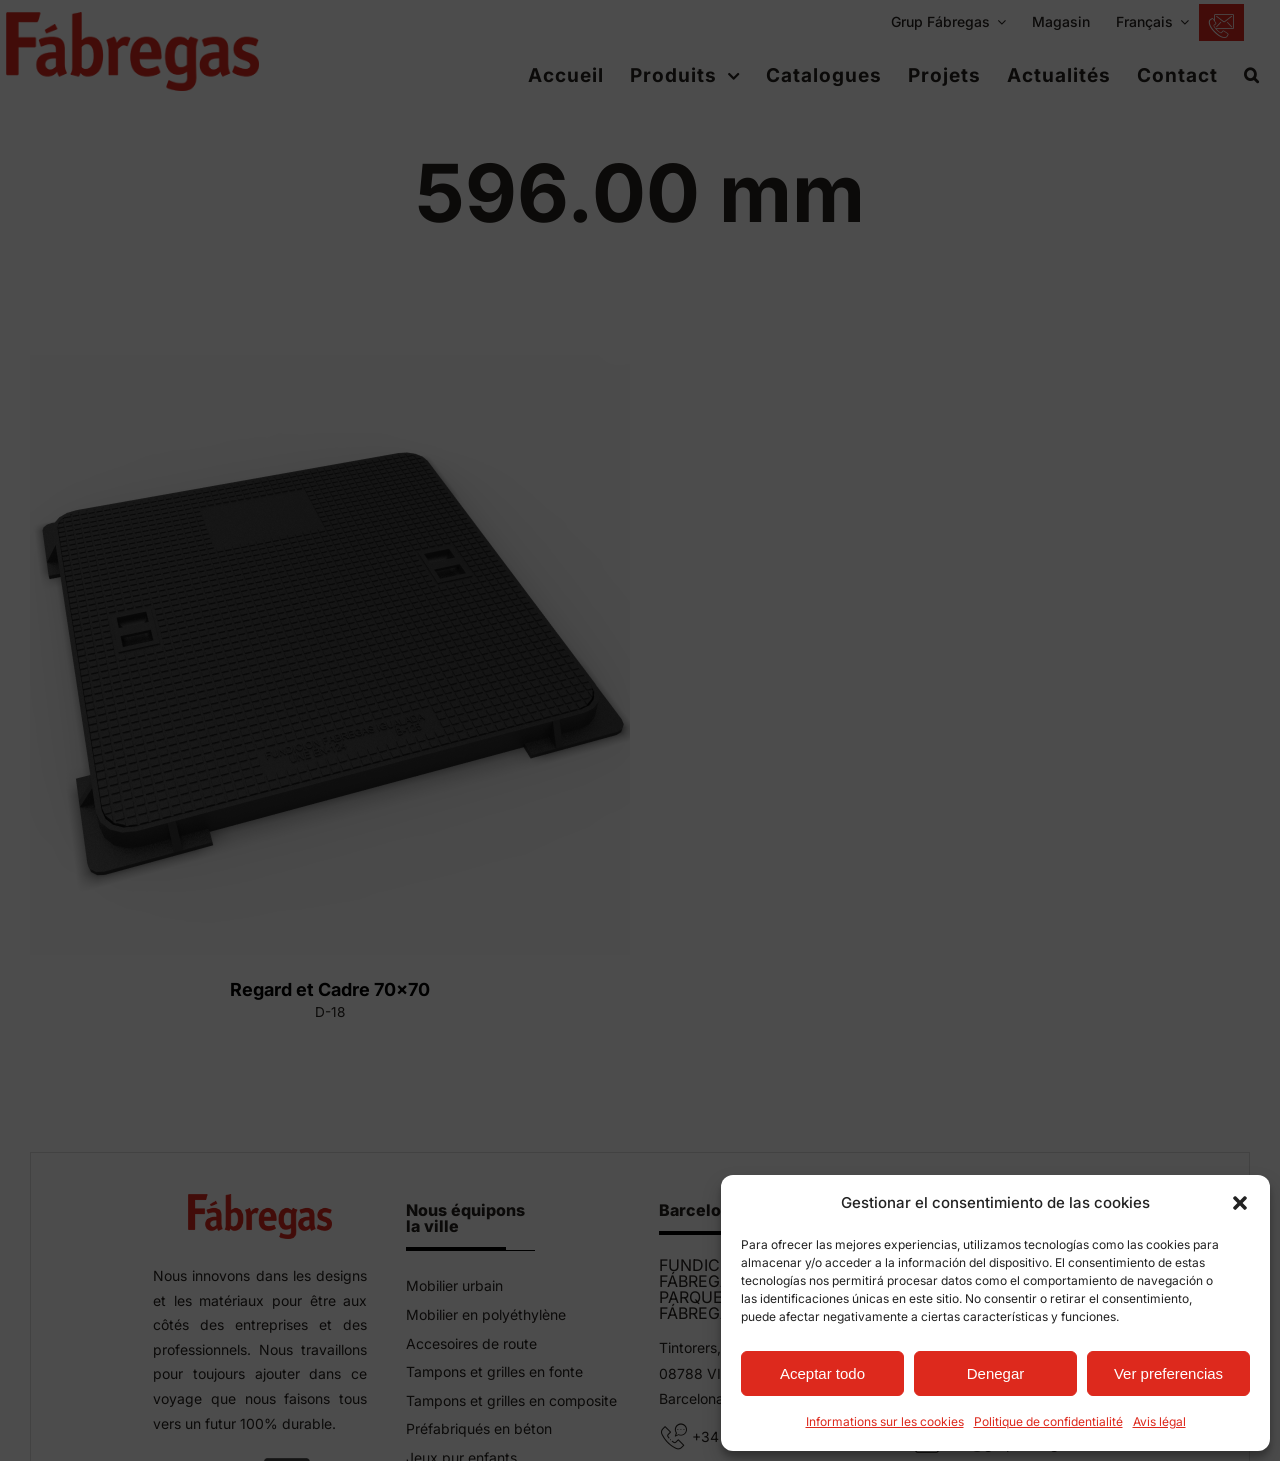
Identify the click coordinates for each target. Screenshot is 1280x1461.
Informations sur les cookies (885, 1421)
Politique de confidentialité (1048, 1421)
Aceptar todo (822, 1373)
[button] (1240, 1203)
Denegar (996, 1373)
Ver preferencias (1168, 1373)
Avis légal (1159, 1421)
